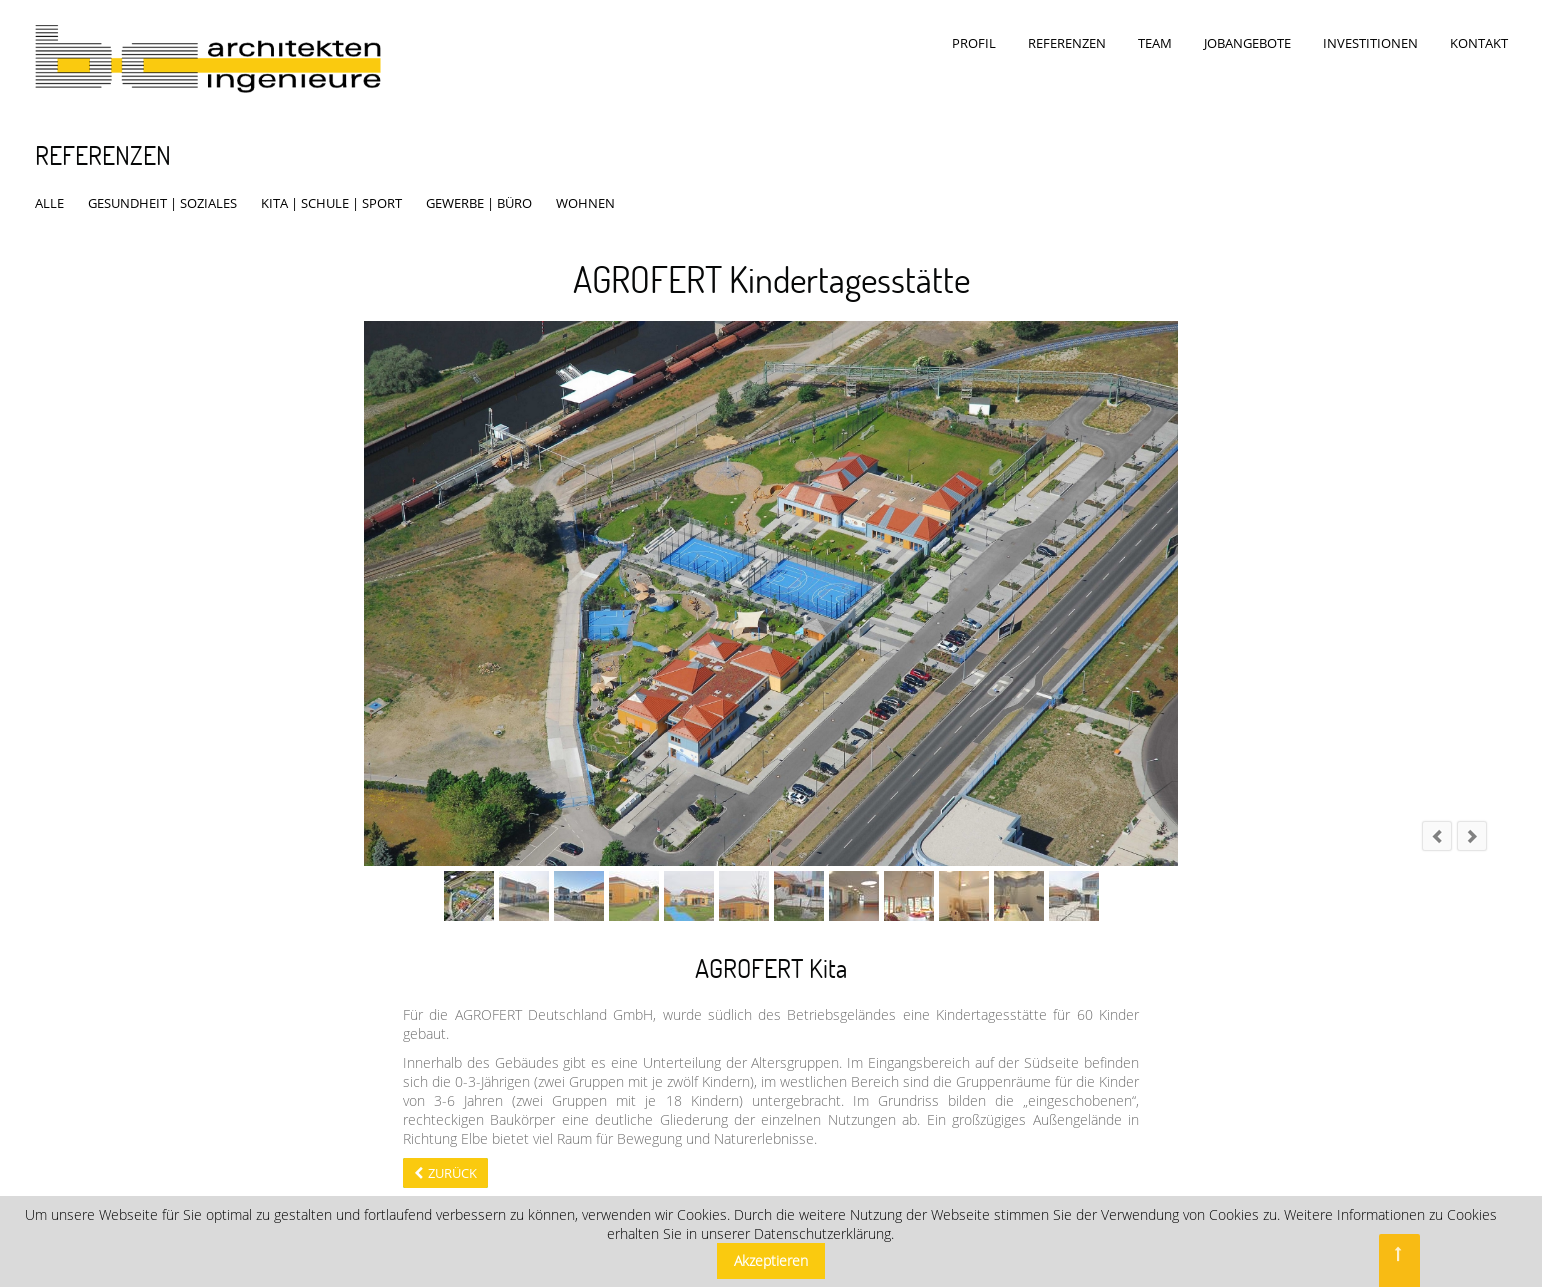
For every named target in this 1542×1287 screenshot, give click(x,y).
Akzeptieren (771, 1260)
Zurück (452, 1154)
